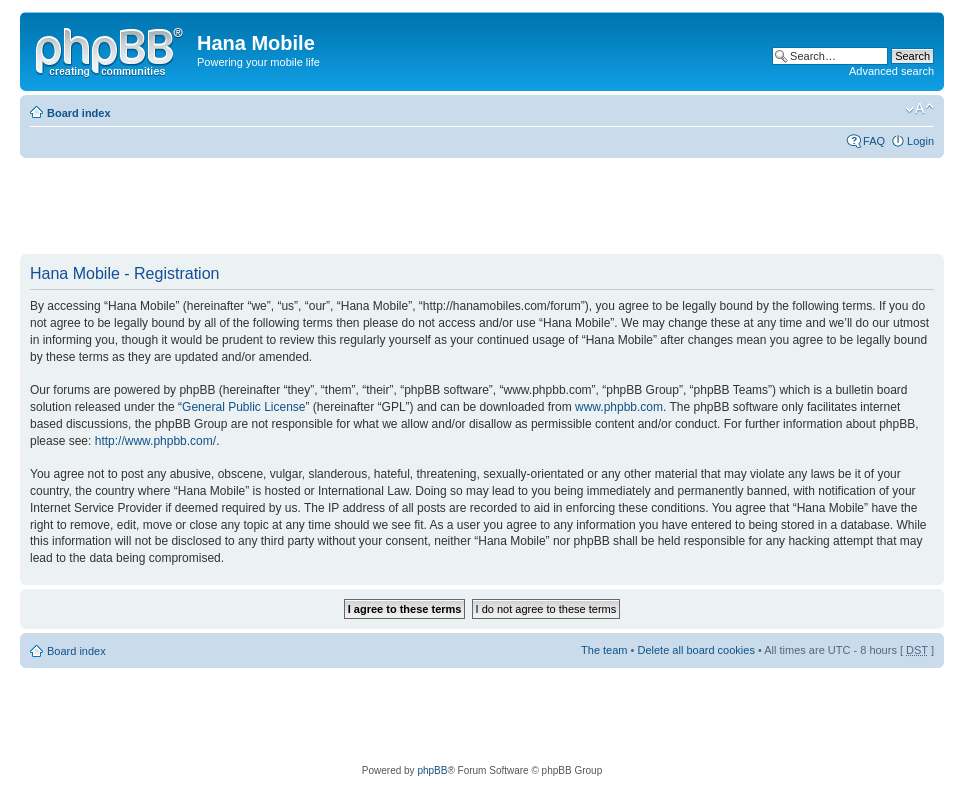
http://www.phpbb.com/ (155, 441)
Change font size (919, 109)
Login (920, 141)
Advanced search (891, 71)
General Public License (243, 407)
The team (604, 650)
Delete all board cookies (695, 650)
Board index (79, 113)
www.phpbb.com (619, 407)
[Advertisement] (384, 207)
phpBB (432, 770)
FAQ (874, 141)
